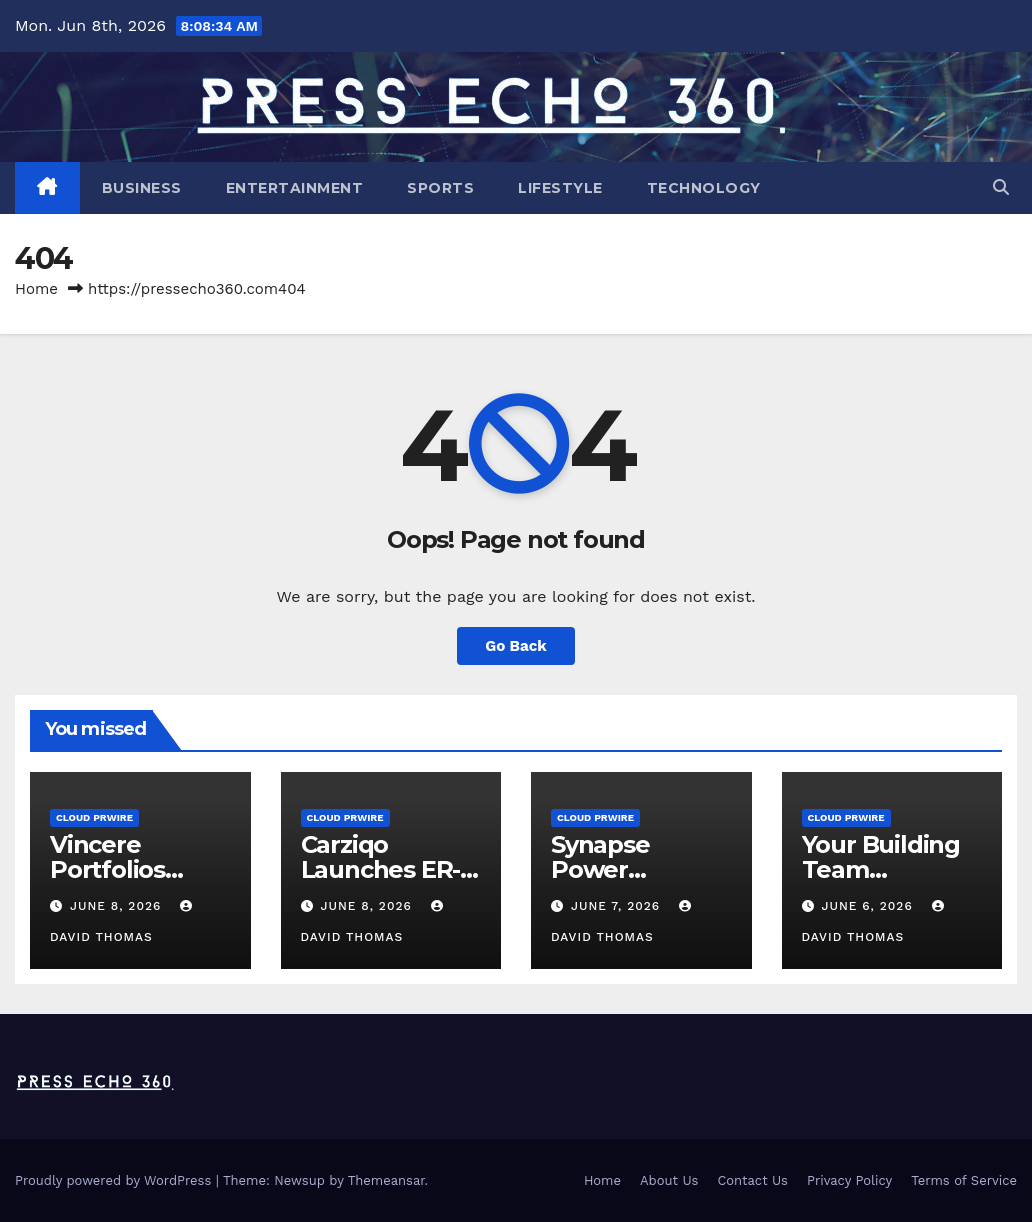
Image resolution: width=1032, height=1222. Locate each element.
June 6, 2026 (869, 906)
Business (142, 188)
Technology (704, 188)
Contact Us (752, 1180)
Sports (440, 188)
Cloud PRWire (94, 817)
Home (36, 289)
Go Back (516, 646)
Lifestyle (560, 188)
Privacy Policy (849, 1180)
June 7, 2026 (618, 906)
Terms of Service (964, 1180)
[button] (1001, 187)
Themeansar (386, 1180)
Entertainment (295, 188)
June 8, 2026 (118, 906)
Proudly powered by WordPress (115, 1180)
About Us (669, 1180)
